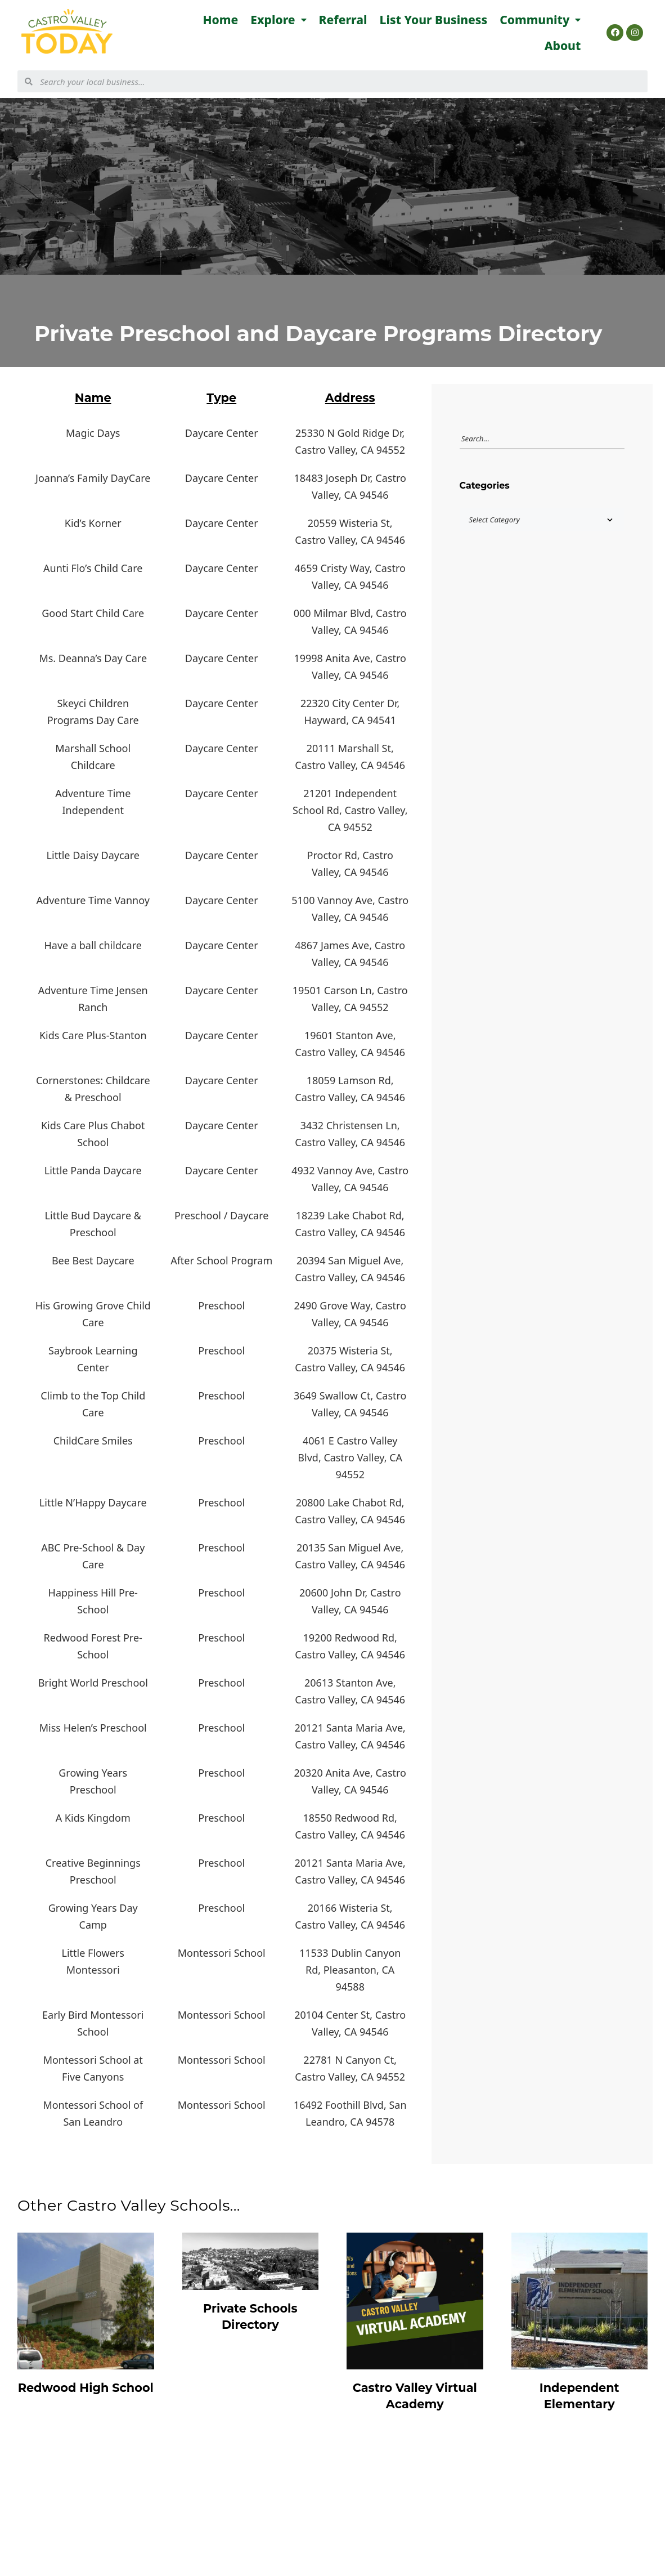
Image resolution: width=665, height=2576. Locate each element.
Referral (343, 20)
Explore (278, 20)
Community (540, 20)
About (563, 45)
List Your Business (434, 20)
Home (221, 20)
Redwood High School (86, 2388)
